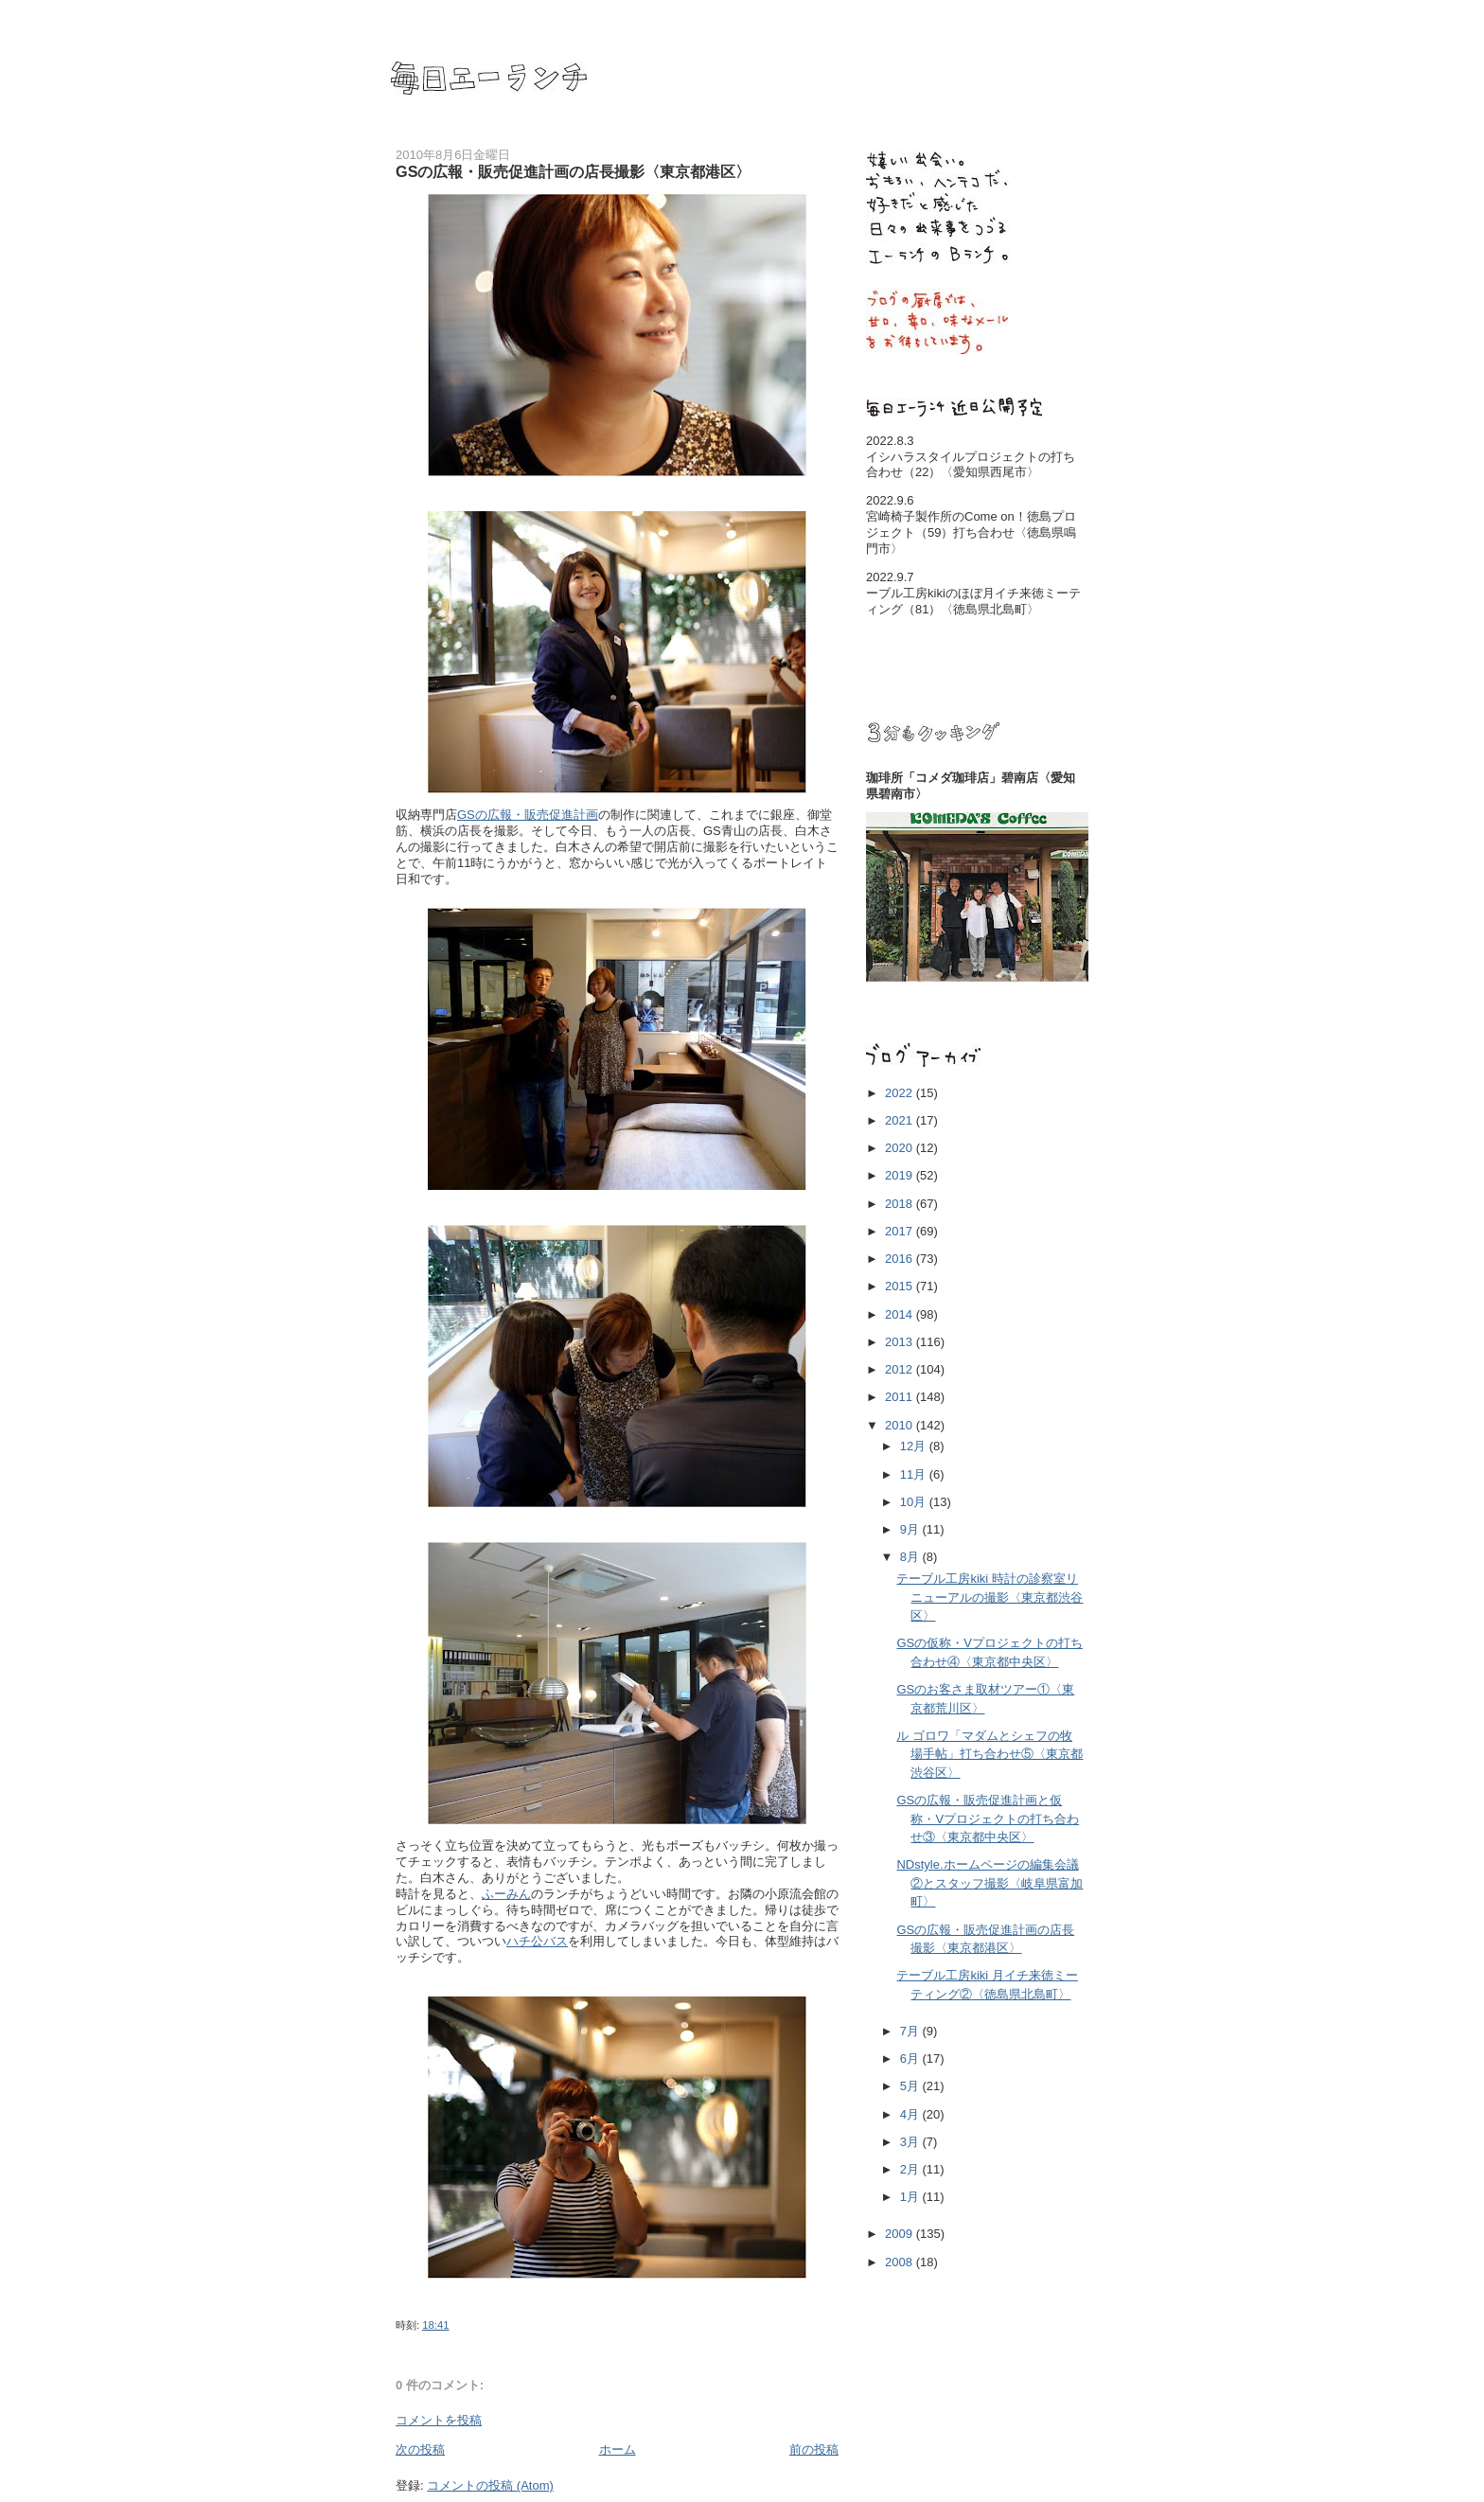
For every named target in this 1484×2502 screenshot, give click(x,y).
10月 (914, 1502)
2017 (900, 1231)
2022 (900, 1093)
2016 (900, 1258)
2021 (900, 1120)
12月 (914, 1446)
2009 (900, 2234)
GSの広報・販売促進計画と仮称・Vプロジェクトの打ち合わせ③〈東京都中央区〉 (987, 1818)
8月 (911, 1557)
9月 (911, 1529)
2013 (900, 1342)
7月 (911, 2031)
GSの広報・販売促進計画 (527, 814)
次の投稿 (420, 2449)
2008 (900, 2262)
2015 (900, 1286)
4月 (911, 2114)
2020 (900, 1148)
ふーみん (506, 1894)
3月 (911, 2142)
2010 (900, 1425)
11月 (914, 1474)
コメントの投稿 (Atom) (490, 2485)
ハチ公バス (537, 1941)
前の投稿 (814, 2449)
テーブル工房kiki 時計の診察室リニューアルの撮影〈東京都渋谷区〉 (989, 1597)
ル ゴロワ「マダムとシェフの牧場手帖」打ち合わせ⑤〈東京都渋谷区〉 (989, 1754)
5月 (911, 2086)
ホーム (617, 2449)
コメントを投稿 (439, 2420)
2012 (900, 1369)
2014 (900, 1314)
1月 (911, 2197)
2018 (900, 1204)
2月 (911, 2169)
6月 (911, 2058)
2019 (900, 1175)
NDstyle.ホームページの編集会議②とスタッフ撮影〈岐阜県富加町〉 (989, 1882)
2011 (900, 1397)
